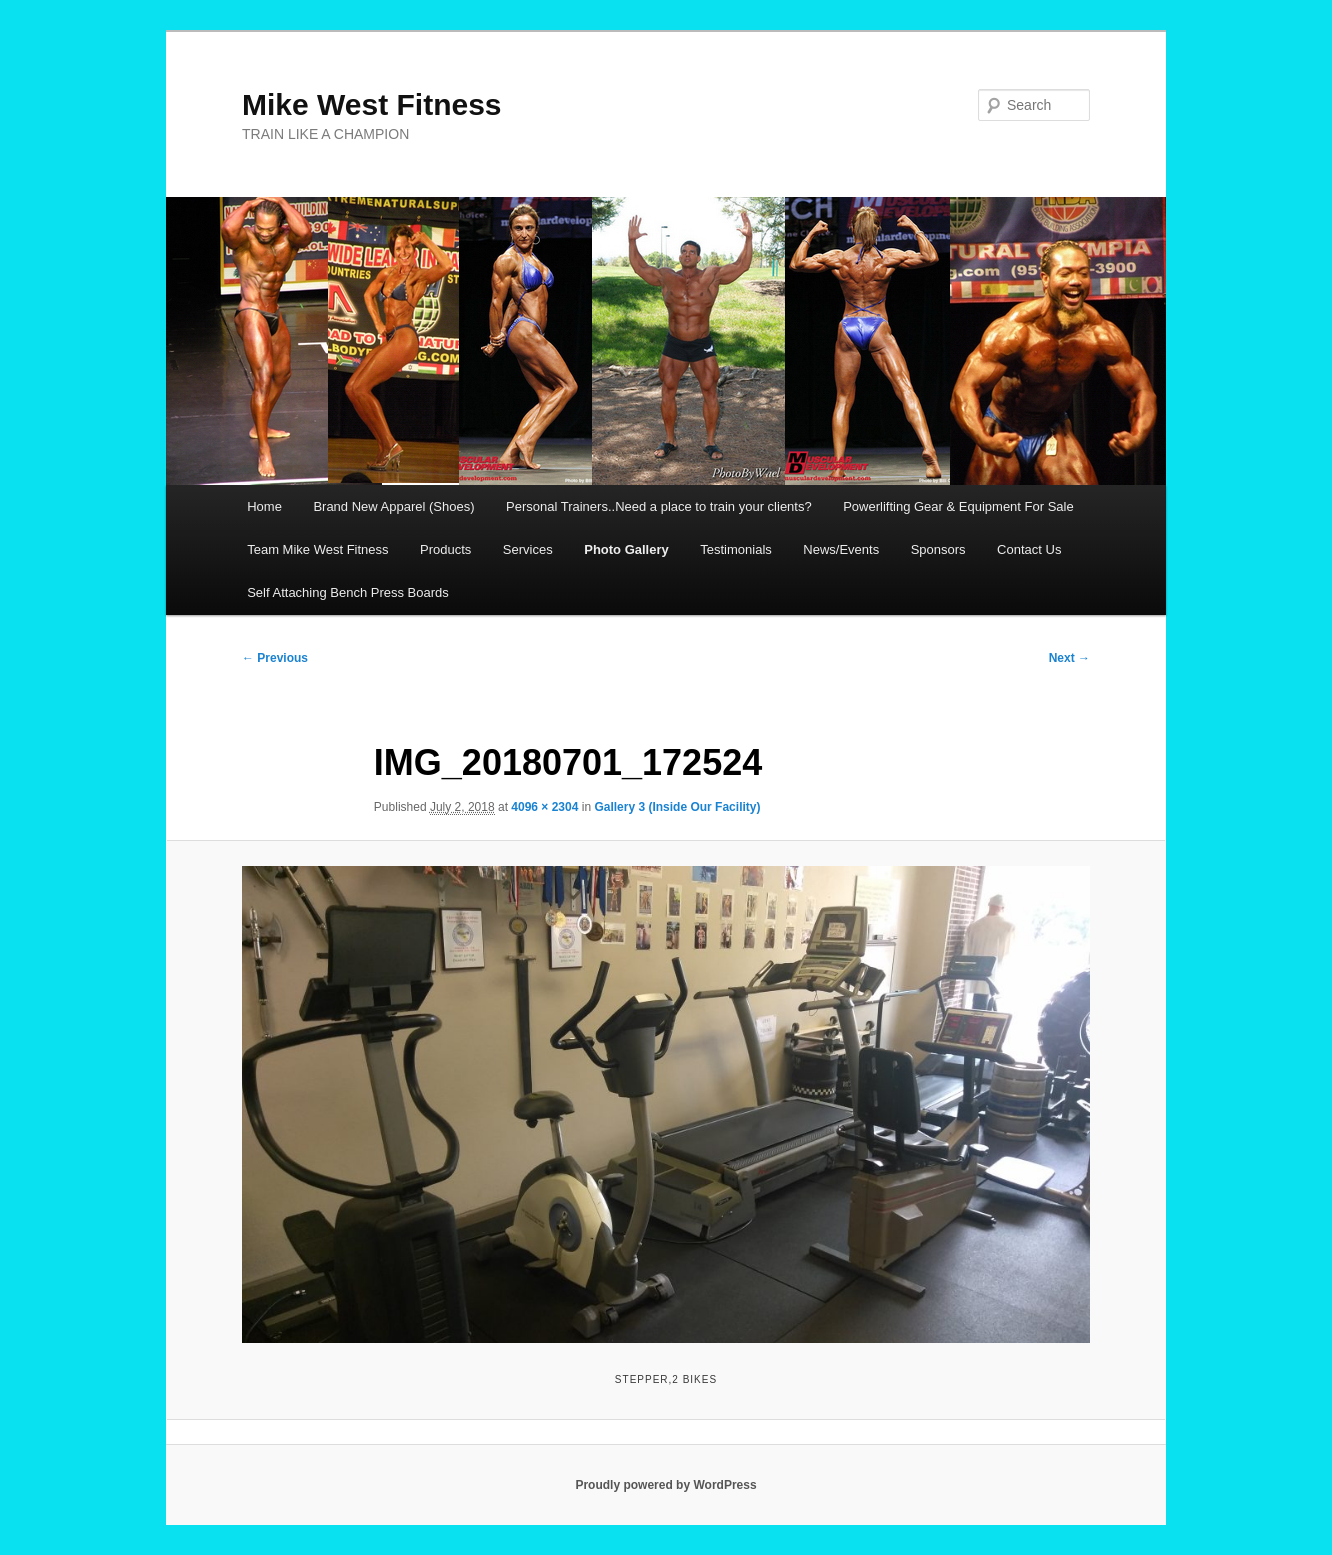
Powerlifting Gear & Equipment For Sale (958, 506)
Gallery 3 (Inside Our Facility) (677, 807)
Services (528, 549)
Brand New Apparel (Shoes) (393, 506)
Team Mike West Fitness (317, 549)
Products (445, 549)
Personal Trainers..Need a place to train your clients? (659, 506)
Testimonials (736, 549)
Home (264, 506)
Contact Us (1029, 549)
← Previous (275, 658)
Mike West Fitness (372, 104)
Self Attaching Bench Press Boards (348, 592)
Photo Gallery (626, 549)
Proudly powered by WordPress (665, 1485)
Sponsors (938, 549)
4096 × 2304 (544, 807)
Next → (1069, 658)
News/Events (841, 549)
